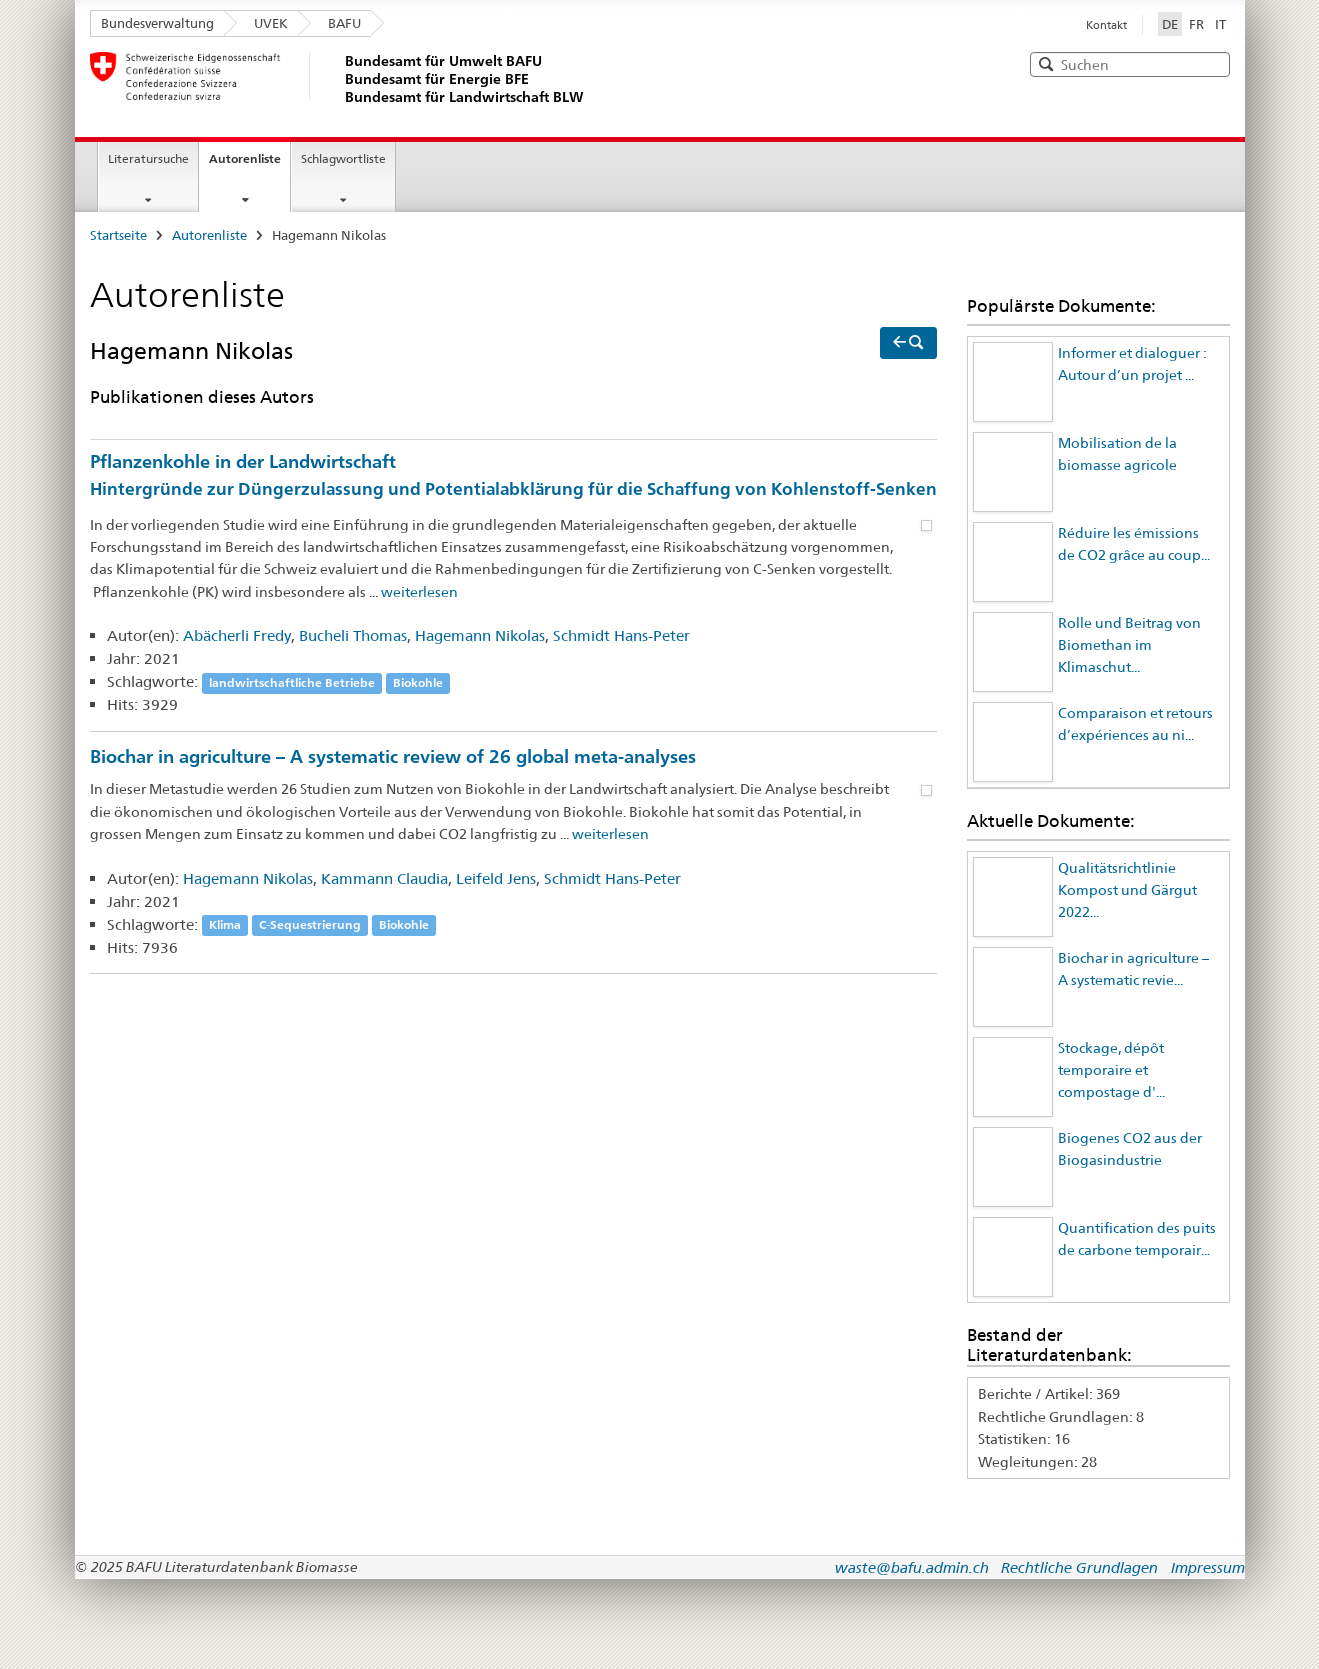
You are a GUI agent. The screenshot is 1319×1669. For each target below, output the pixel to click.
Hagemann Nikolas (480, 635)
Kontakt (1106, 25)
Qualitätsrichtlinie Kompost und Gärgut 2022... (1127, 890)
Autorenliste (245, 158)
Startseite (118, 235)
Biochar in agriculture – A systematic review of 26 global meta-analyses (393, 756)
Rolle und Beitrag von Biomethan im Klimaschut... (1129, 645)
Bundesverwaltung (157, 23)
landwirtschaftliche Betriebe (292, 682)
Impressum (1208, 1567)
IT (1220, 24)
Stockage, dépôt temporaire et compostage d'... (1111, 1070)
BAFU (344, 23)
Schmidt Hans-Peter (621, 635)
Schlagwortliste (343, 158)
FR (1196, 24)
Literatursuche (148, 158)
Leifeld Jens (496, 878)
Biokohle (418, 682)
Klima (225, 925)
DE (1172, 23)
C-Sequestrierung (310, 925)
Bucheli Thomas (353, 635)
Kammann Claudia (384, 878)
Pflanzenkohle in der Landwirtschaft (514, 476)
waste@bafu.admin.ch (912, 1567)
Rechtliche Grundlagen (1079, 1567)
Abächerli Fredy (237, 635)
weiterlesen (419, 592)
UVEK (271, 23)
